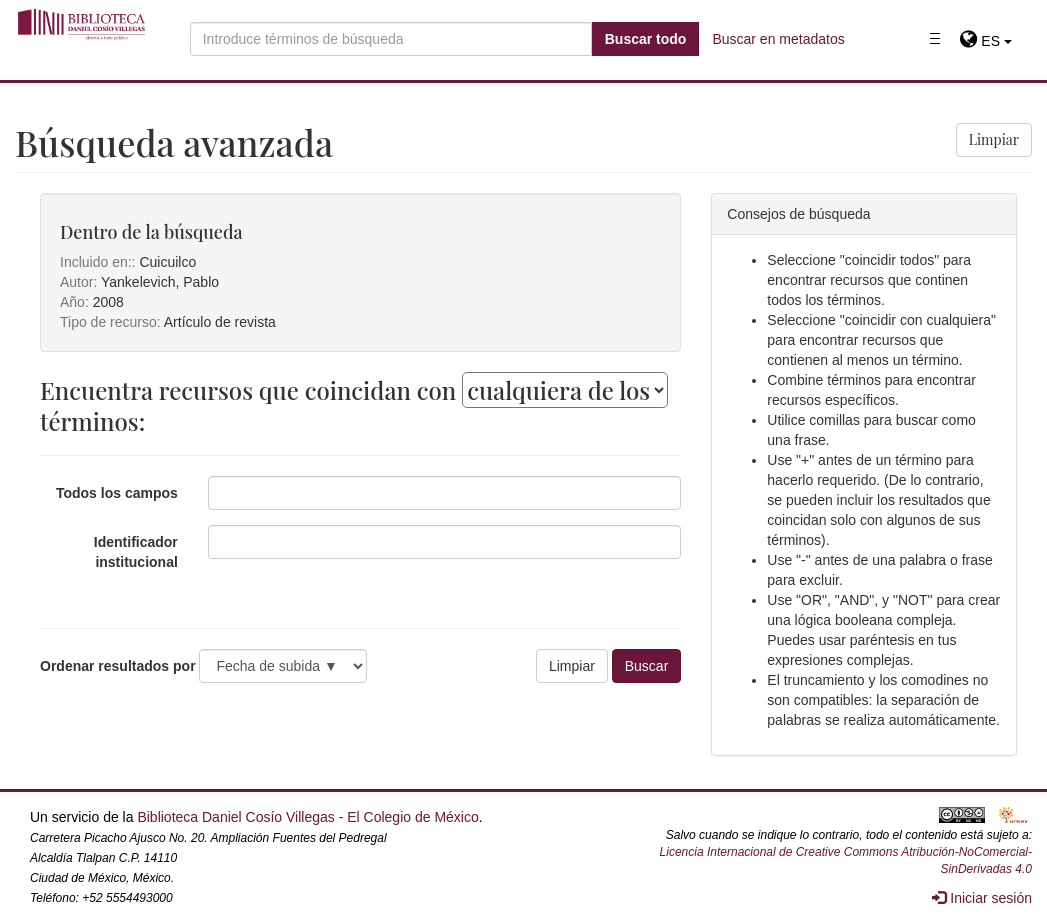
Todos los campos (117, 493)
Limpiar (994, 139)
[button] (985, 41)
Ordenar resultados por (118, 666)
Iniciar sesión (982, 898)
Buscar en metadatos (778, 39)
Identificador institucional (136, 552)
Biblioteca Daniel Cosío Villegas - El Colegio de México (307, 817)
